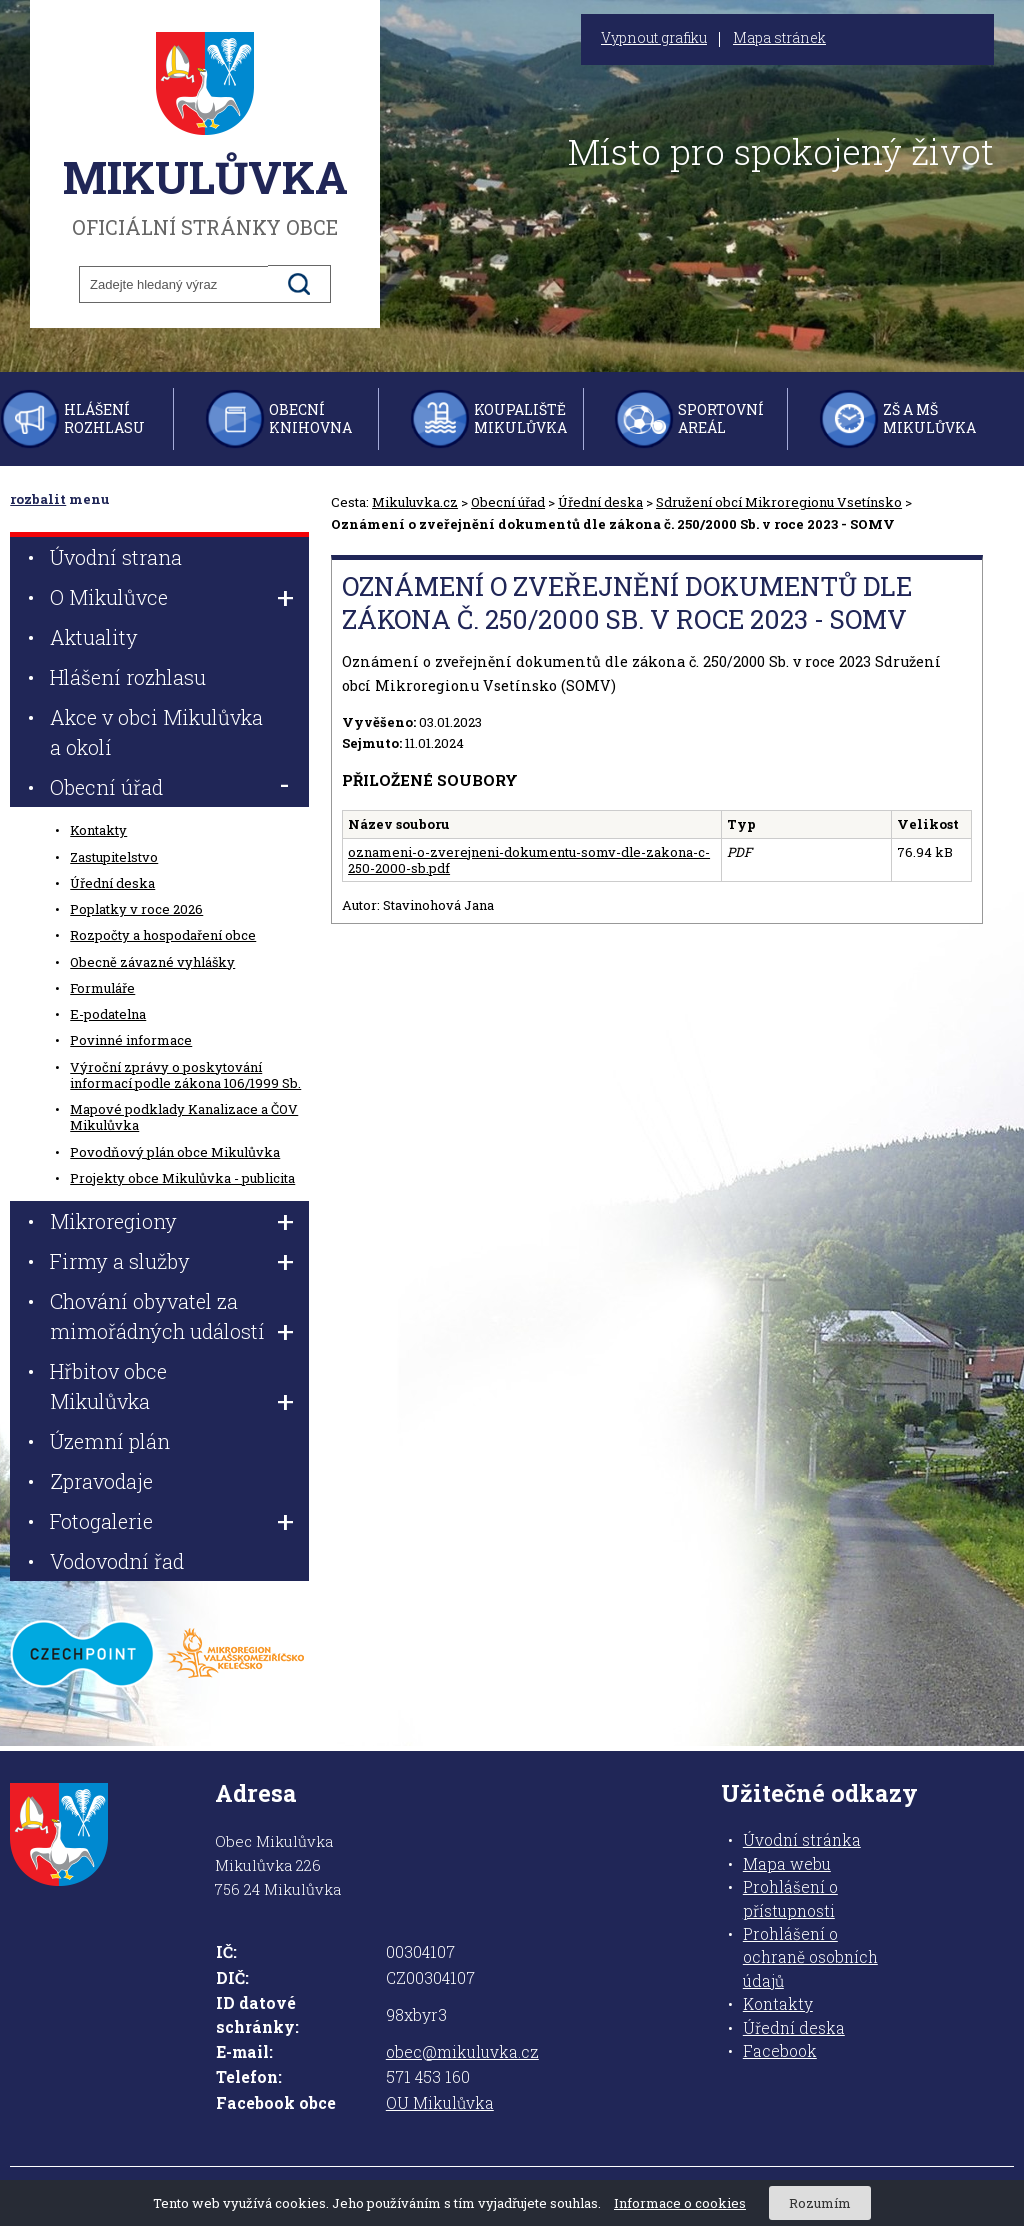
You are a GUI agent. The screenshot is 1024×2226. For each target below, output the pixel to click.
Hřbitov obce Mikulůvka (108, 1386)
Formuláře (102, 988)
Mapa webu (787, 1864)
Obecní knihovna (310, 418)
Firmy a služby (120, 1261)
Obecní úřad (508, 502)
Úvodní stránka (802, 1840)
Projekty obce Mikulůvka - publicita (182, 1178)
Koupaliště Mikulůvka (520, 418)
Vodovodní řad (117, 1561)
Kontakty (98, 830)
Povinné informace (131, 1040)
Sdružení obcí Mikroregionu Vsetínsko (779, 502)
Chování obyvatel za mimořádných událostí (157, 1316)
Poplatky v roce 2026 (136, 909)
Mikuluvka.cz (415, 502)
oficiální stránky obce (205, 135)
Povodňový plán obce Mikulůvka (175, 1152)
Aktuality (94, 637)
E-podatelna (108, 1014)
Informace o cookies (680, 2203)
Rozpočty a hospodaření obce (163, 935)
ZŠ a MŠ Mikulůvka (929, 418)
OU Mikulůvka (440, 2103)
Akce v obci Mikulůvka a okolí (156, 732)
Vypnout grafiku (654, 38)
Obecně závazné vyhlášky (152, 962)
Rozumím (820, 2203)
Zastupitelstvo (114, 857)
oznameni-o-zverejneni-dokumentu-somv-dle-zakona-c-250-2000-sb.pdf (529, 860)
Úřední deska (600, 502)
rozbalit (38, 499)
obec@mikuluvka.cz (462, 2052)
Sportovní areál (721, 418)
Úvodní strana (116, 557)
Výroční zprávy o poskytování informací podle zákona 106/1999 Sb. (185, 1075)
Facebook (780, 2051)
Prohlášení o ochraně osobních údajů (810, 1957)
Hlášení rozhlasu (104, 418)
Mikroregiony (113, 1221)
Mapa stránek (779, 38)
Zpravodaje (101, 1481)
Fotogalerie (101, 1521)
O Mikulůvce (109, 597)
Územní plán (110, 1441)
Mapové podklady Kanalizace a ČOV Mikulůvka (184, 1117)
